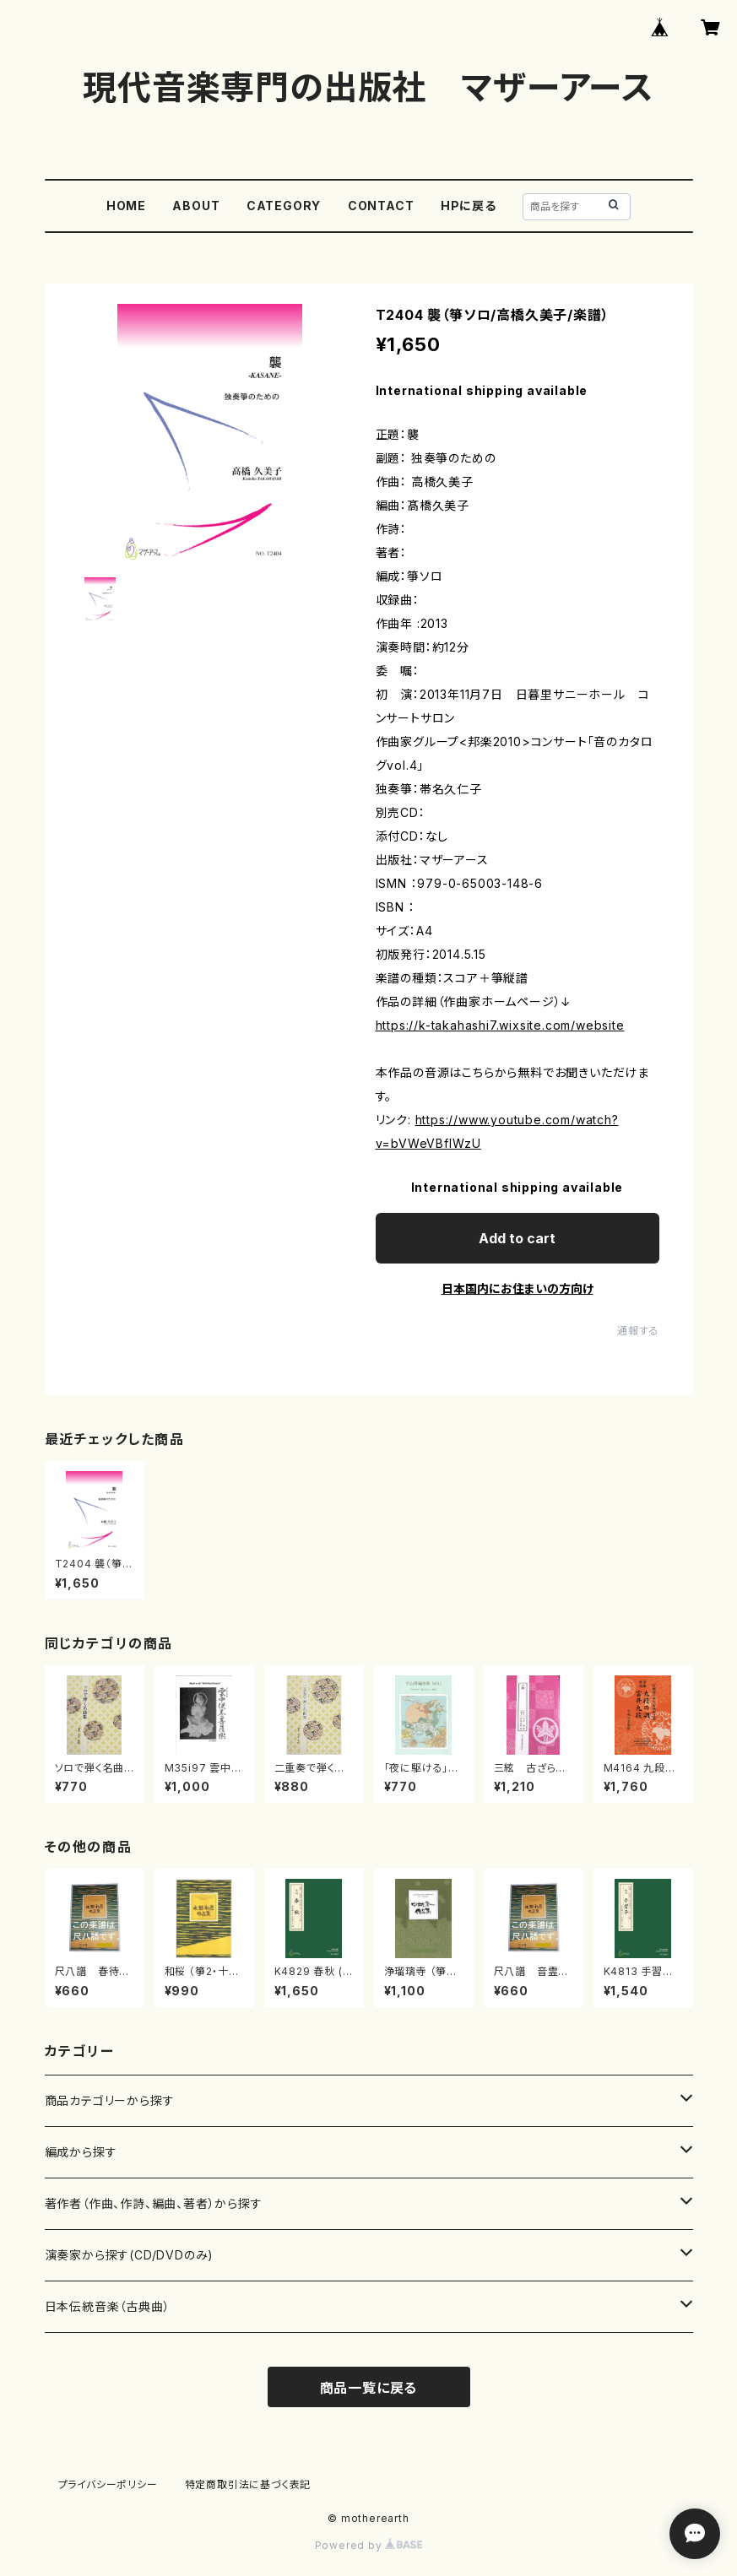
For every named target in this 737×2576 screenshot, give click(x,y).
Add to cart (517, 1238)
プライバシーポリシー (108, 2484)
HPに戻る (468, 205)
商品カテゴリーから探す (110, 2100)
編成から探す (81, 2152)
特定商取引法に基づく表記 (248, 2484)
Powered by (369, 2545)
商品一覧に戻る (369, 2387)
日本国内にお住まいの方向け (517, 1288)
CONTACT (381, 205)
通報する (637, 1330)
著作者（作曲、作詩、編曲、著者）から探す (154, 2203)
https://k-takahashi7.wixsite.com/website (500, 1025)
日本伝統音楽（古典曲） (108, 2306)
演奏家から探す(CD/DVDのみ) (129, 2255)
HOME (126, 205)
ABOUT (195, 205)
